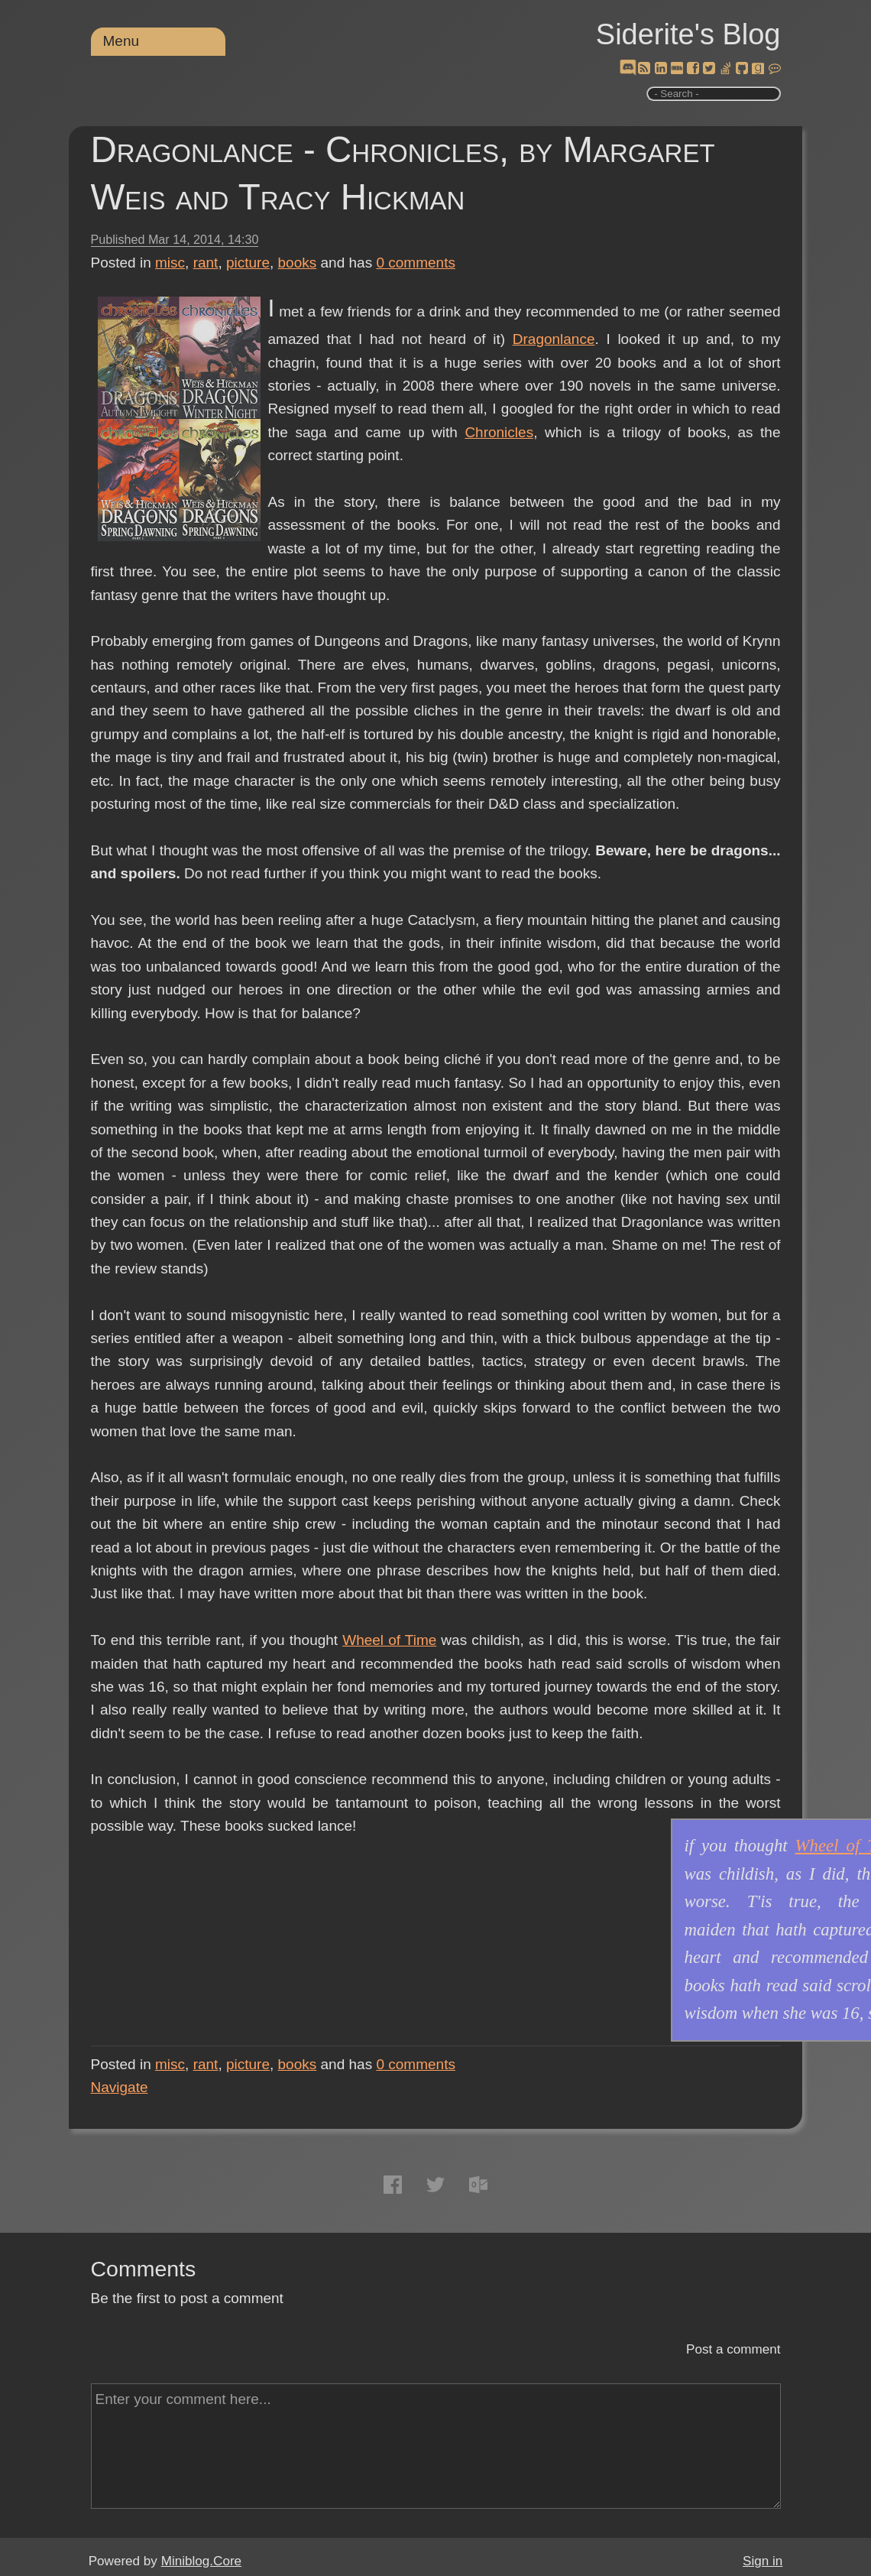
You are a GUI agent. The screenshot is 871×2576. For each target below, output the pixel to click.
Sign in (762, 2561)
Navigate (119, 2087)
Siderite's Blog (688, 34)
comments (415, 263)
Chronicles (499, 432)
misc (170, 263)
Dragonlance (554, 339)
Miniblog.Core (201, 2561)
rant (206, 263)
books (297, 263)
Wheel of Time (389, 1640)
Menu (121, 41)
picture (248, 263)
